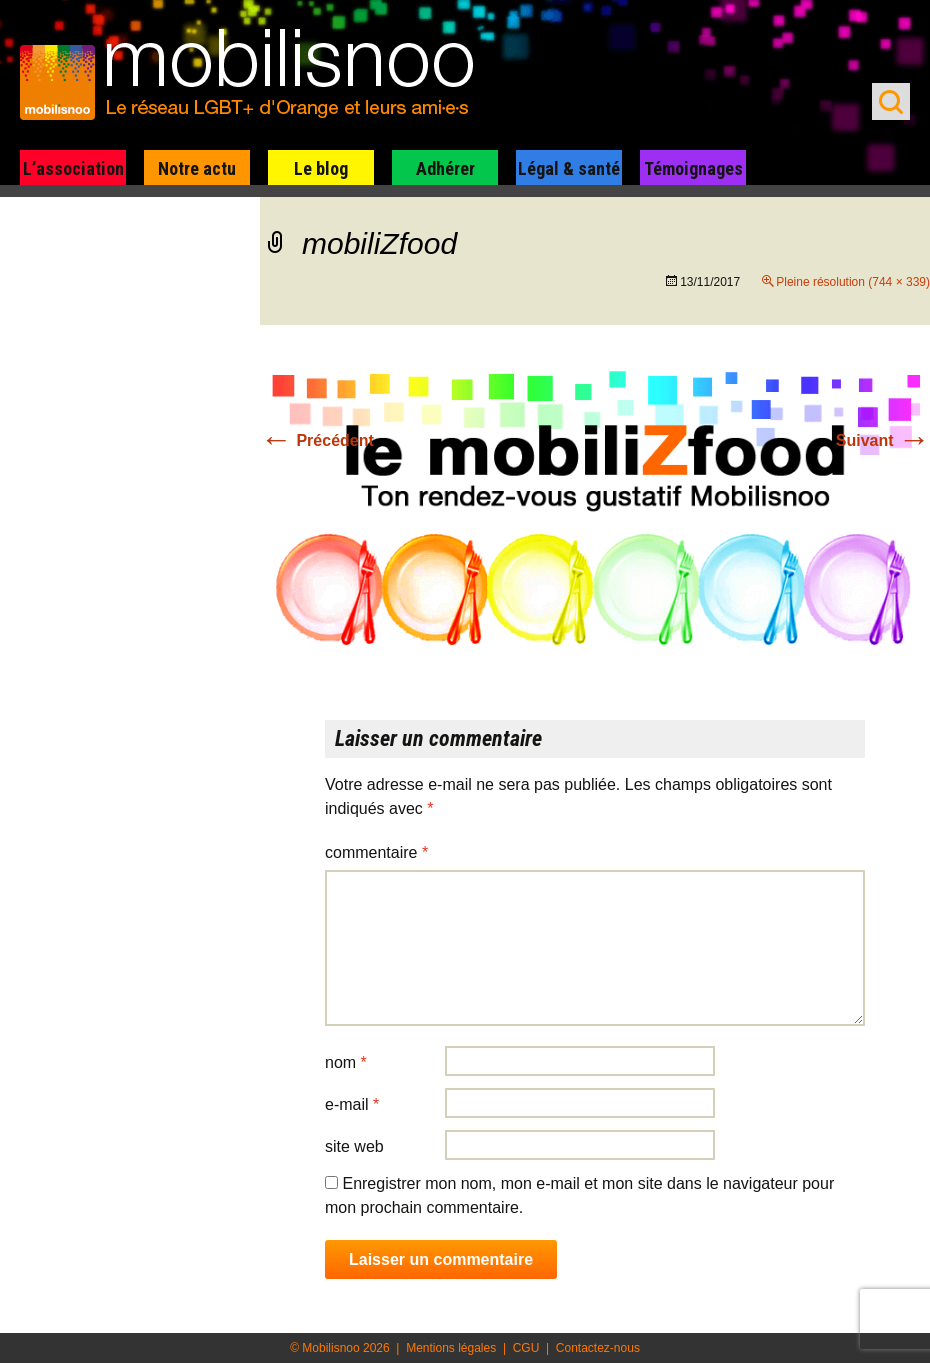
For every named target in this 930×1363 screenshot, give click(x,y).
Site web (354, 1146)
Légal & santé (569, 168)
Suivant (883, 440)
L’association (73, 168)
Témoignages (693, 168)
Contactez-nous (598, 1348)
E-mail (352, 1104)
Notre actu (197, 168)
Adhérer (445, 168)
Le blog (321, 168)
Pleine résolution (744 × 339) (853, 282)
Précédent (317, 440)
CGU (526, 1348)
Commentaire (376, 852)
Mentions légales (451, 1348)
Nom (346, 1062)
